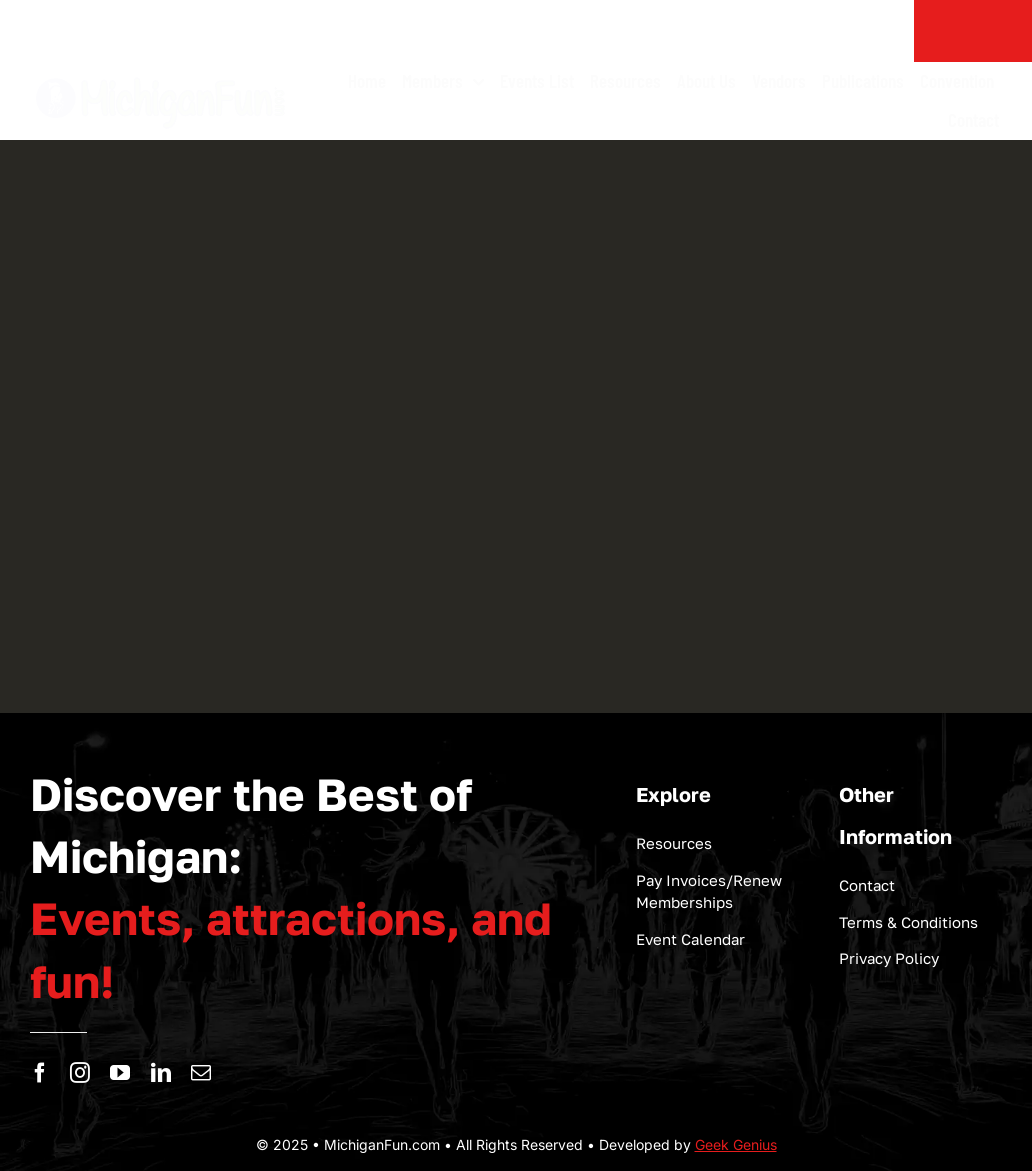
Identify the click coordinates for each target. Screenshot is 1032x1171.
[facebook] (40, 1073)
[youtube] (120, 1073)
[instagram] (80, 1073)
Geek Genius (736, 1144)
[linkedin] (161, 1073)
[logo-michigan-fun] (162, 76)
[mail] (201, 1073)
